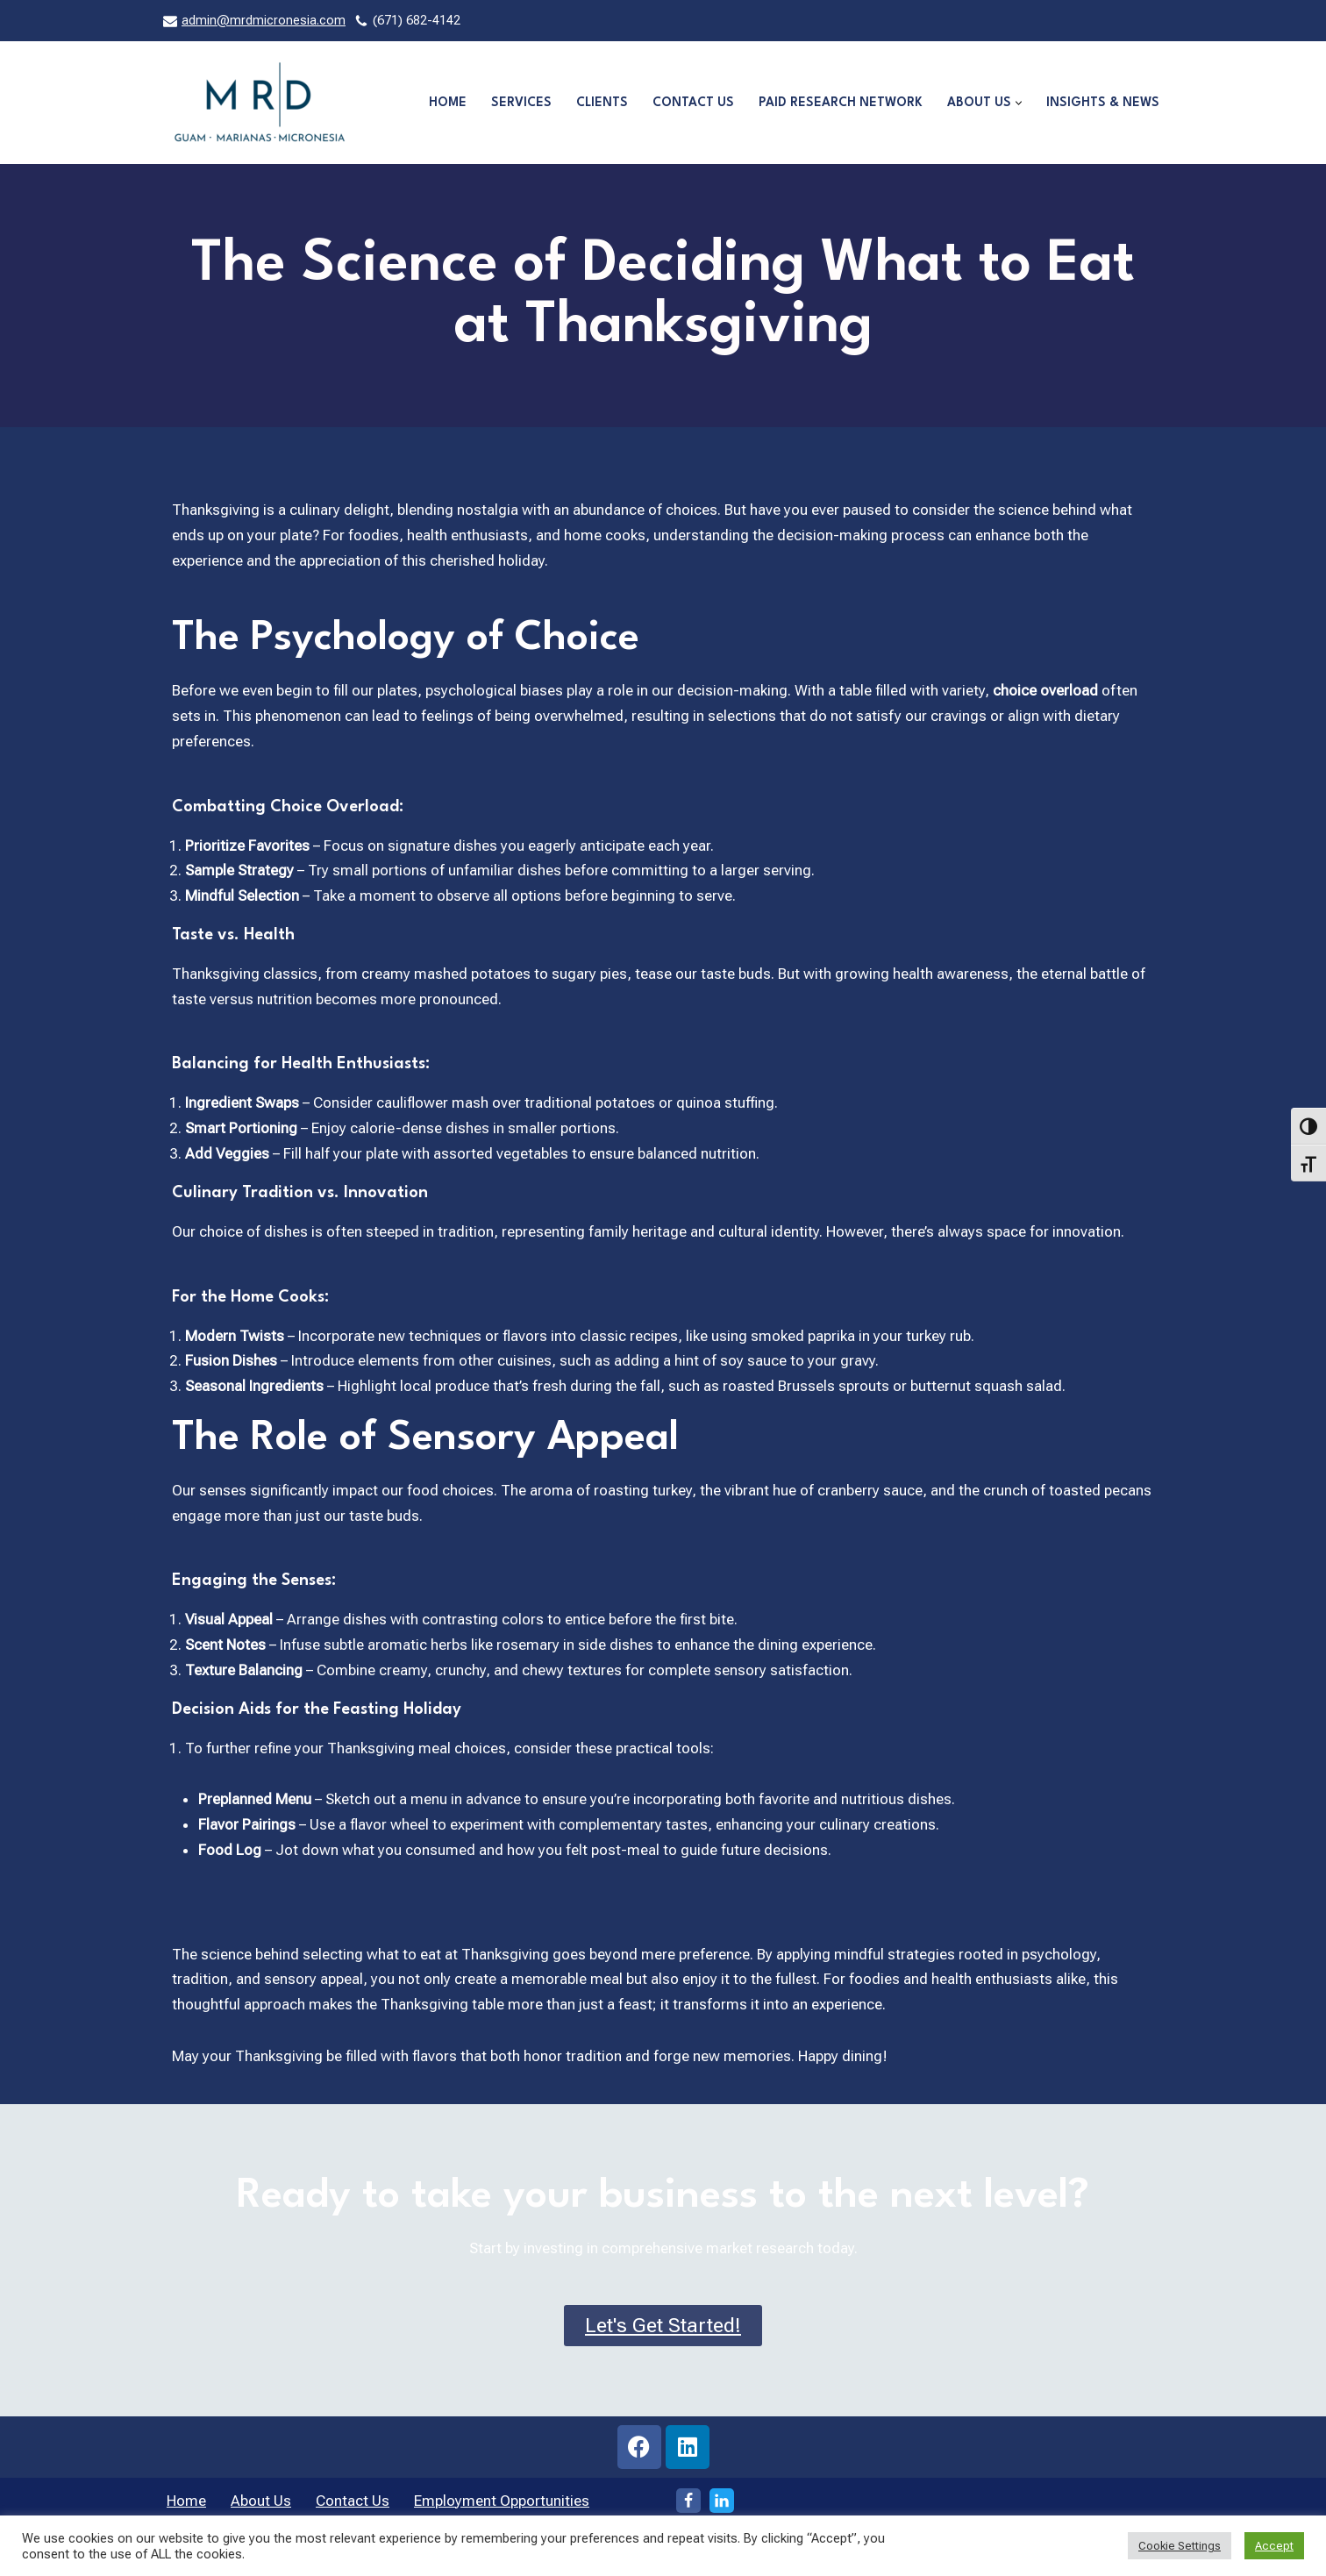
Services (521, 102)
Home (448, 102)
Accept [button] (1274, 2545)
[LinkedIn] (721, 2504)
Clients (602, 102)
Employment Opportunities (501, 2504)
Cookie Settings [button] (1179, 2545)
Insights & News (1102, 102)
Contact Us (693, 102)
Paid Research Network (841, 102)
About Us (261, 2504)
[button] (1019, 103)
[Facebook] (688, 2504)
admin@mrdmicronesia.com (264, 20)
